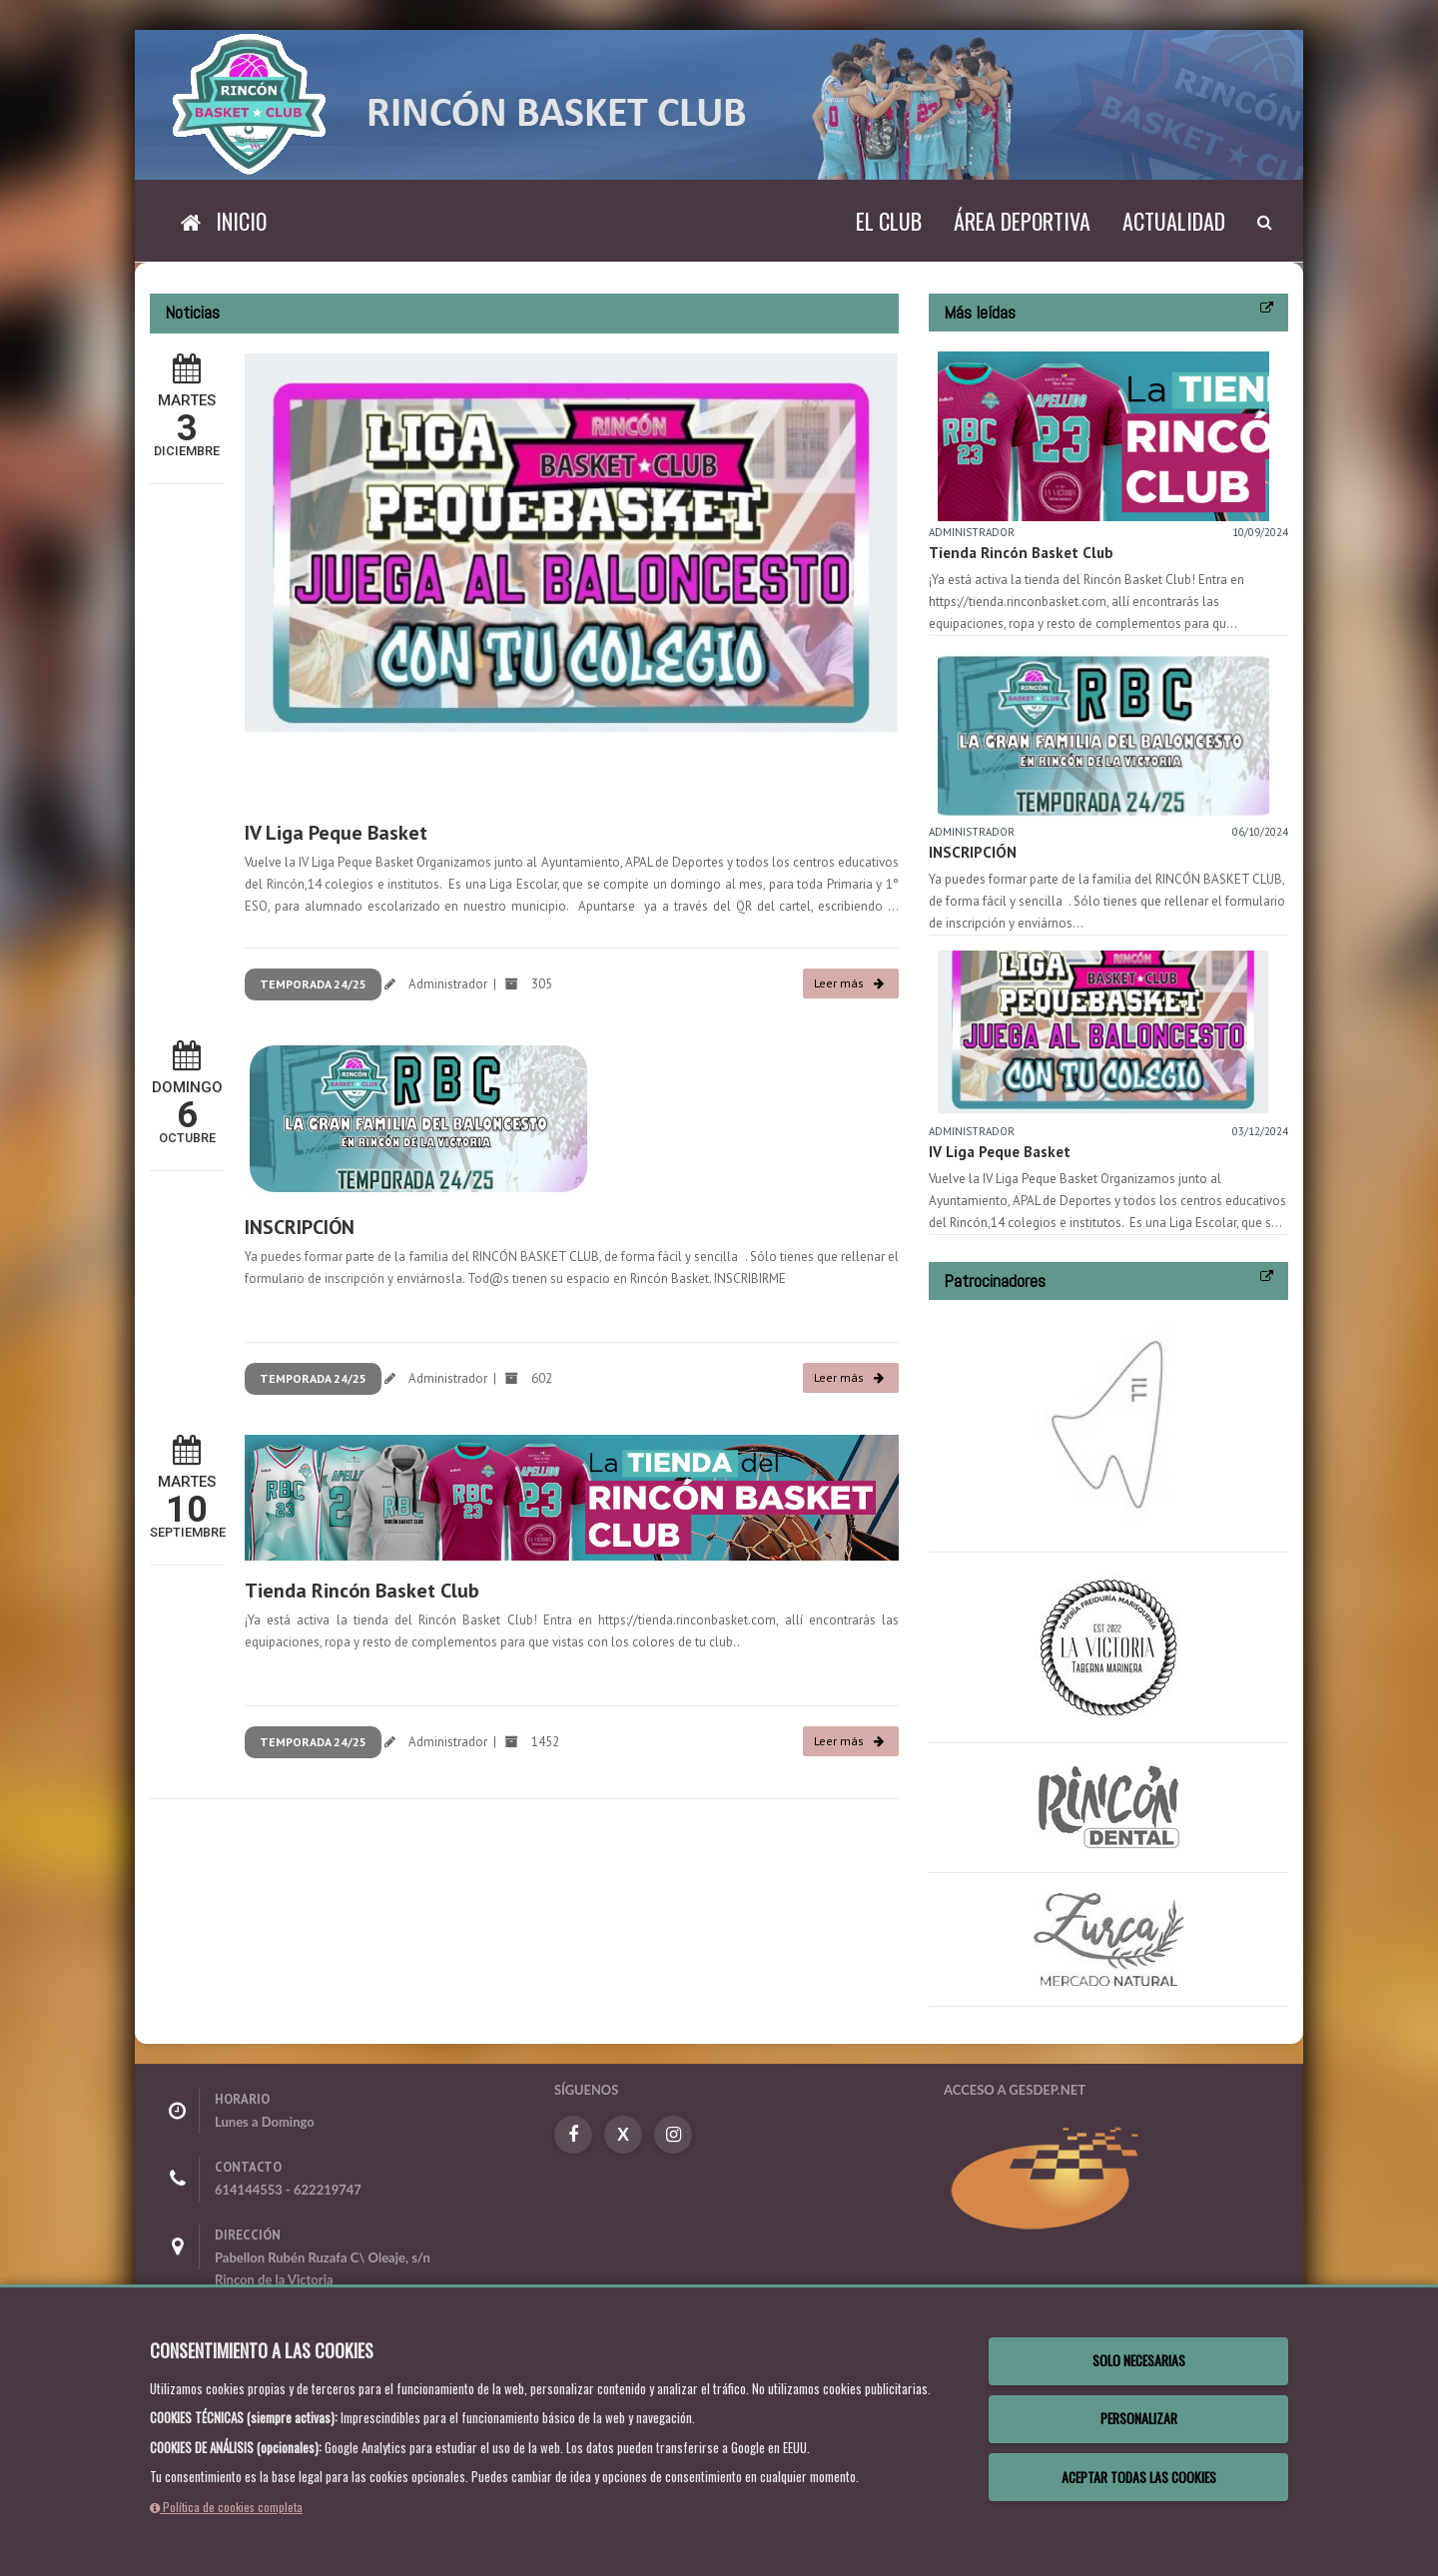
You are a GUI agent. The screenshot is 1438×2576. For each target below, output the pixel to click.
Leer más (849, 982)
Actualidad (1173, 221)
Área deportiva (1022, 221)
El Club (889, 221)
